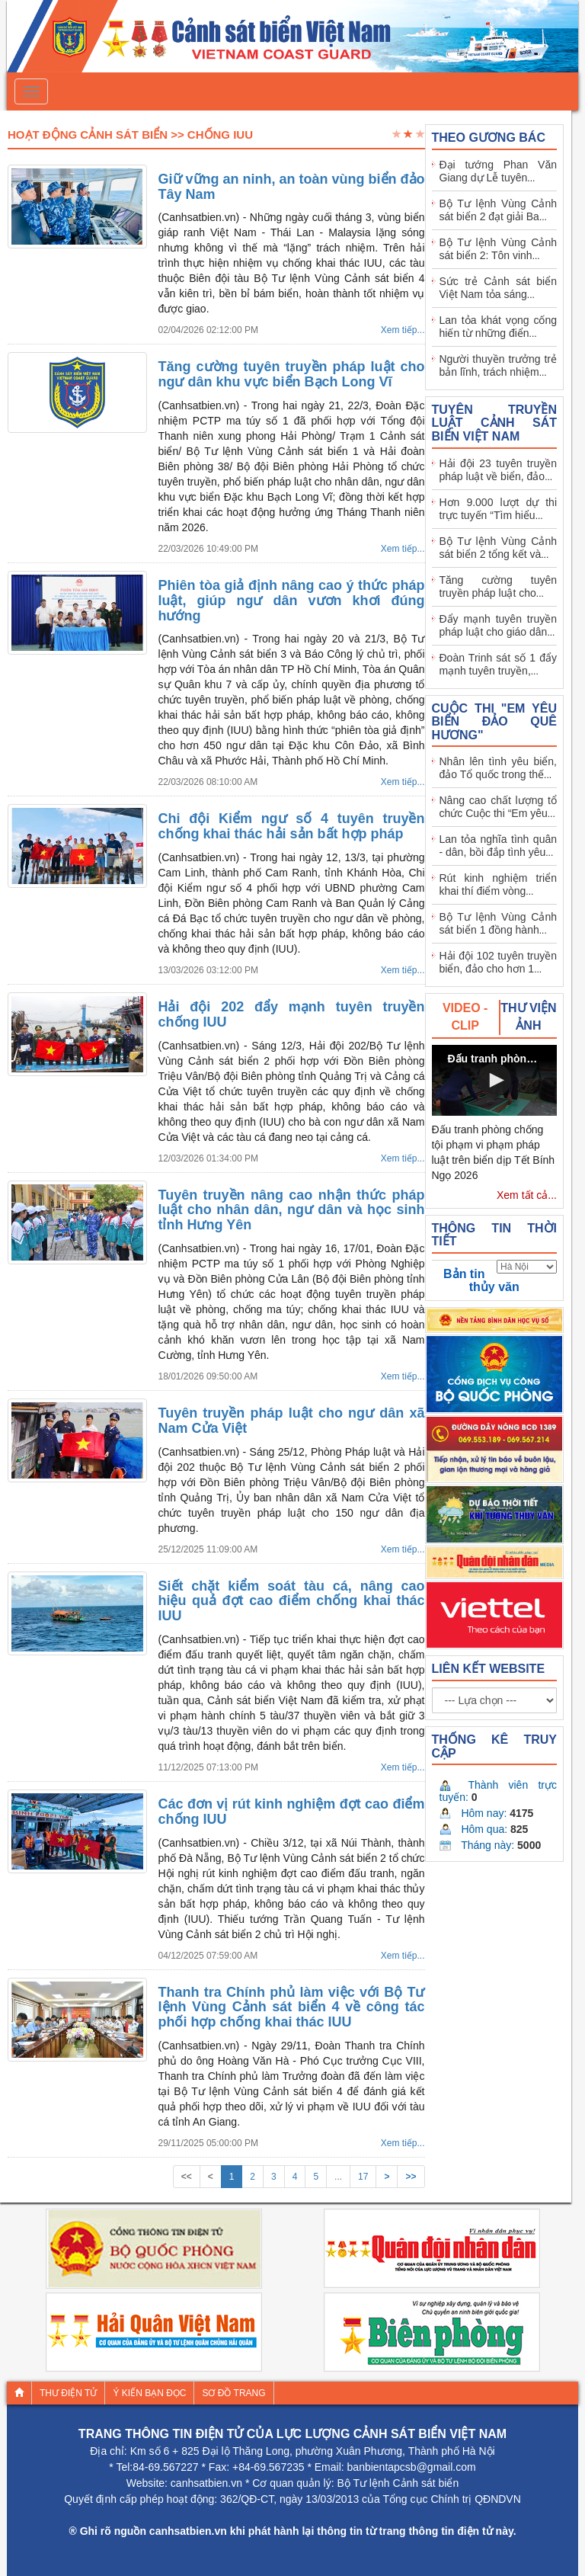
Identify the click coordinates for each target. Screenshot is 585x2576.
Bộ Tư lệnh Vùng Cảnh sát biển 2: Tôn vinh (499, 248)
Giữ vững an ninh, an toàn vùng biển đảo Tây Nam (291, 186)
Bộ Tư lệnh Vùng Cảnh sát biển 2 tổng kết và (499, 547)
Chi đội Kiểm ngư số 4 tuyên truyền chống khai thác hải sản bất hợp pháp (291, 826)
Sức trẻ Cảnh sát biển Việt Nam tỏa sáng (499, 287)
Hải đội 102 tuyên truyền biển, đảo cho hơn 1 (499, 962)
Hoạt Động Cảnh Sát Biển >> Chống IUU (130, 134)
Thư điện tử (68, 2393)
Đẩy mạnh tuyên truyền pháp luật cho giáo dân (499, 625)
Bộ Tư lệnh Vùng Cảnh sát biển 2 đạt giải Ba (499, 210)
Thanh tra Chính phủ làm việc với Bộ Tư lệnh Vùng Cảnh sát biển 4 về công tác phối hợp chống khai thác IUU (291, 2007)
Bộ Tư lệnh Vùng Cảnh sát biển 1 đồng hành (499, 923)
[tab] (466, 1017)
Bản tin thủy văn (481, 1280)
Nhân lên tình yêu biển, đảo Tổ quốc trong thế (499, 767)
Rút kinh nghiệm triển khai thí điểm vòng (499, 884)
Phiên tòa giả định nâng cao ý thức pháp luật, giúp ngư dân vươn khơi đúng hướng (291, 600)
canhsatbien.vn (206, 2483)
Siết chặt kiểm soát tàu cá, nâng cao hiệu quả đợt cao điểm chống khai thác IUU (291, 1601)
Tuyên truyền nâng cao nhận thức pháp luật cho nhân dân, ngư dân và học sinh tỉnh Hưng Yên (291, 1210)
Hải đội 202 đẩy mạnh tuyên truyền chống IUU (291, 1014)
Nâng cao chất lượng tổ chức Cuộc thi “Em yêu (499, 806)
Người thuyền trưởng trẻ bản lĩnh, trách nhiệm (499, 365)
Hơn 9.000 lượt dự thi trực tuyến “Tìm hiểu (499, 508)
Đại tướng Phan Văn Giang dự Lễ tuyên (499, 171)
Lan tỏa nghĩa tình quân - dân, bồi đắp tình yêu (499, 845)
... (338, 2176)
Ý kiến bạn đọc (149, 2393)
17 (363, 2176)
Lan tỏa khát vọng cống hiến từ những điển (499, 326)
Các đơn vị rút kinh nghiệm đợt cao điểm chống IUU (291, 1811)
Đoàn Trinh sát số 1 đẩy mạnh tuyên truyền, (499, 664)
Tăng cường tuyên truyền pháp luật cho (499, 586)
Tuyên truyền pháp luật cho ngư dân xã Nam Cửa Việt (291, 1420)
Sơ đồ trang (233, 2393)
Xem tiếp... (403, 330)
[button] (494, 1080)
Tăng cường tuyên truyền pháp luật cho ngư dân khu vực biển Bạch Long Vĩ (291, 374)
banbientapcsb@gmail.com (411, 2467)
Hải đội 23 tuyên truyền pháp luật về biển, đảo (499, 469)
